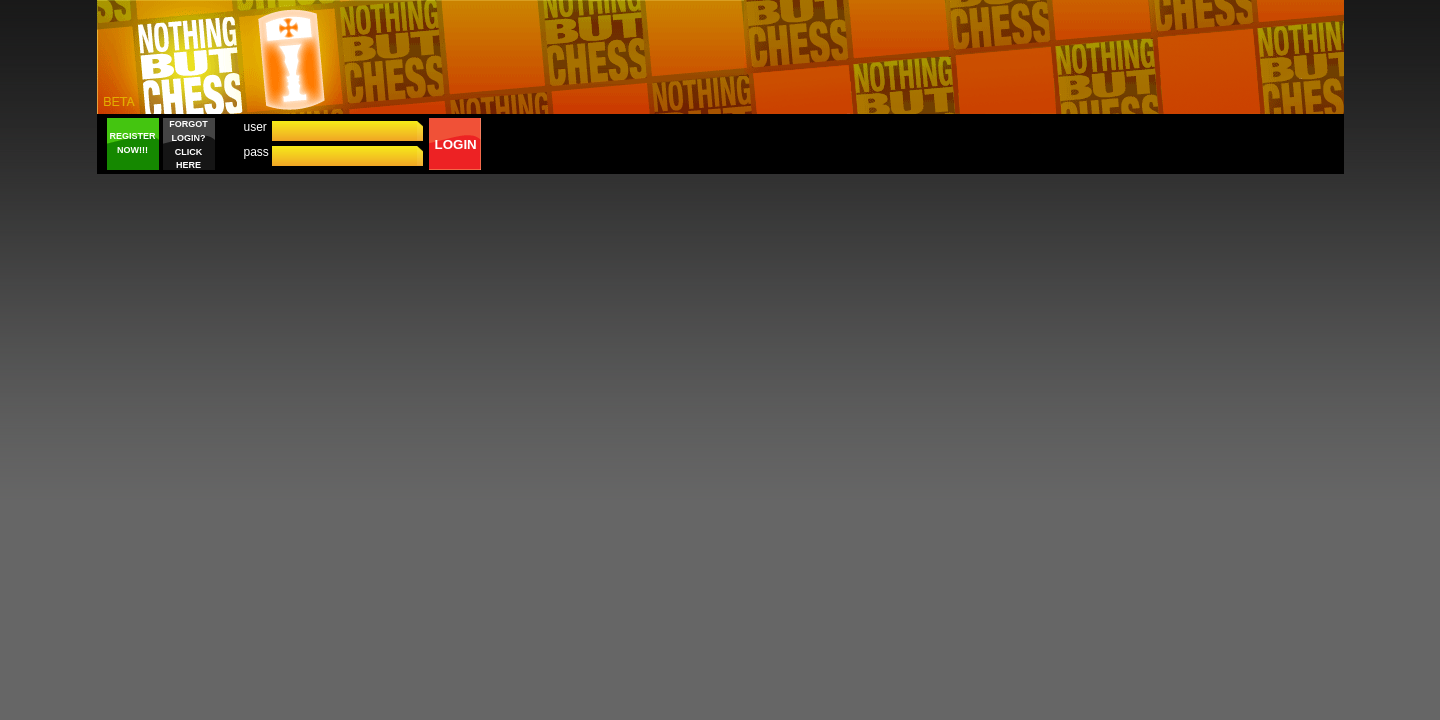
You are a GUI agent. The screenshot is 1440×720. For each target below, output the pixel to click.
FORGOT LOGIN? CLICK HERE (188, 144)
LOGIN (456, 144)
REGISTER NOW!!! (132, 143)
